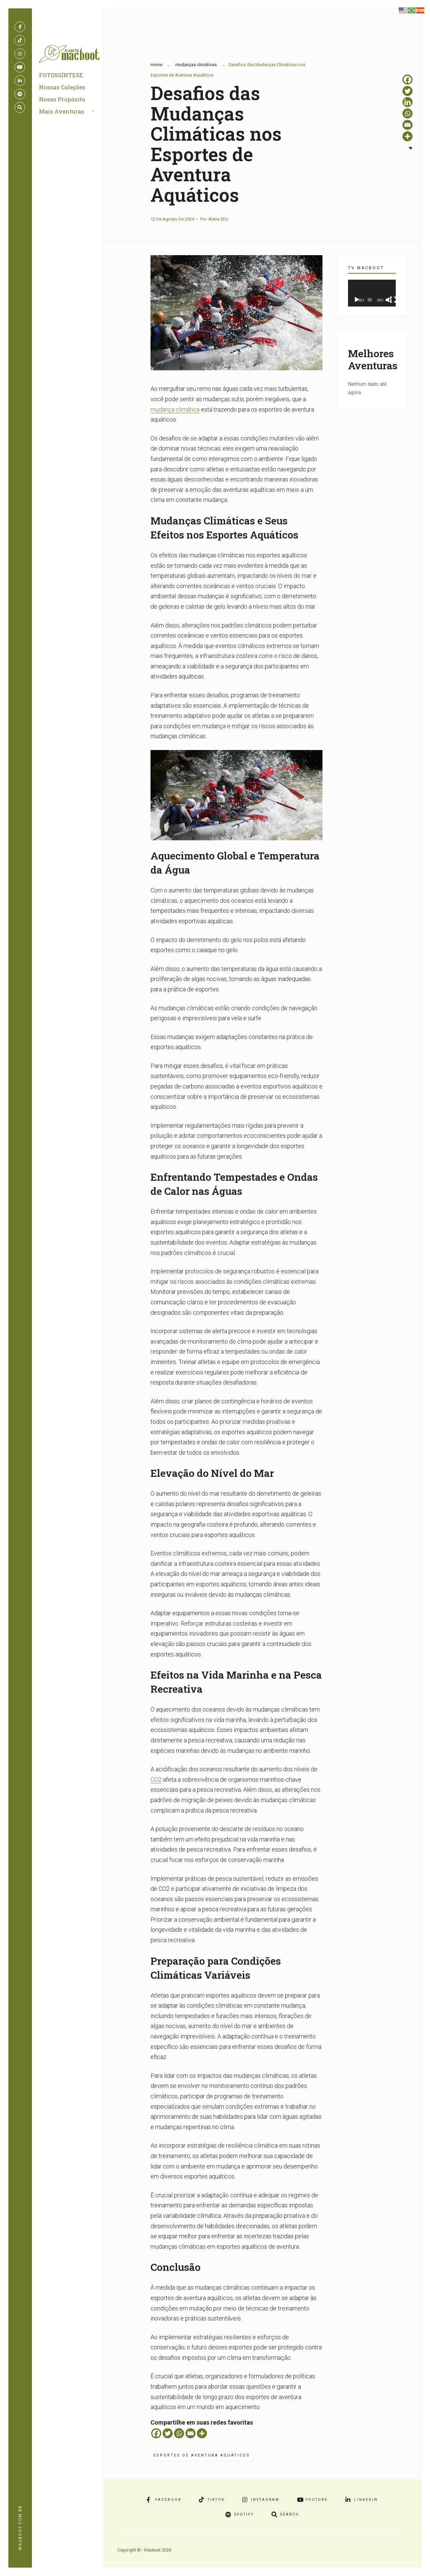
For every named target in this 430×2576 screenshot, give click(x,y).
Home (156, 64)
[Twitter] (168, 2433)
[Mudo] (388, 299)
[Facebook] (156, 2433)
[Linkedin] (407, 102)
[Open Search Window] (19, 107)
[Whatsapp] (179, 2433)
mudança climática (175, 409)
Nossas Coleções (63, 89)
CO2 (156, 1779)
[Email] (190, 2433)
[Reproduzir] (356, 299)
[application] (372, 293)
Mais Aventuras (63, 113)
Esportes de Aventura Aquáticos (202, 2455)
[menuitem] (75, 114)
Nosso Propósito (63, 101)
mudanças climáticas (196, 64)
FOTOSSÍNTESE (62, 77)
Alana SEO (218, 219)
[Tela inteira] (393, 299)
